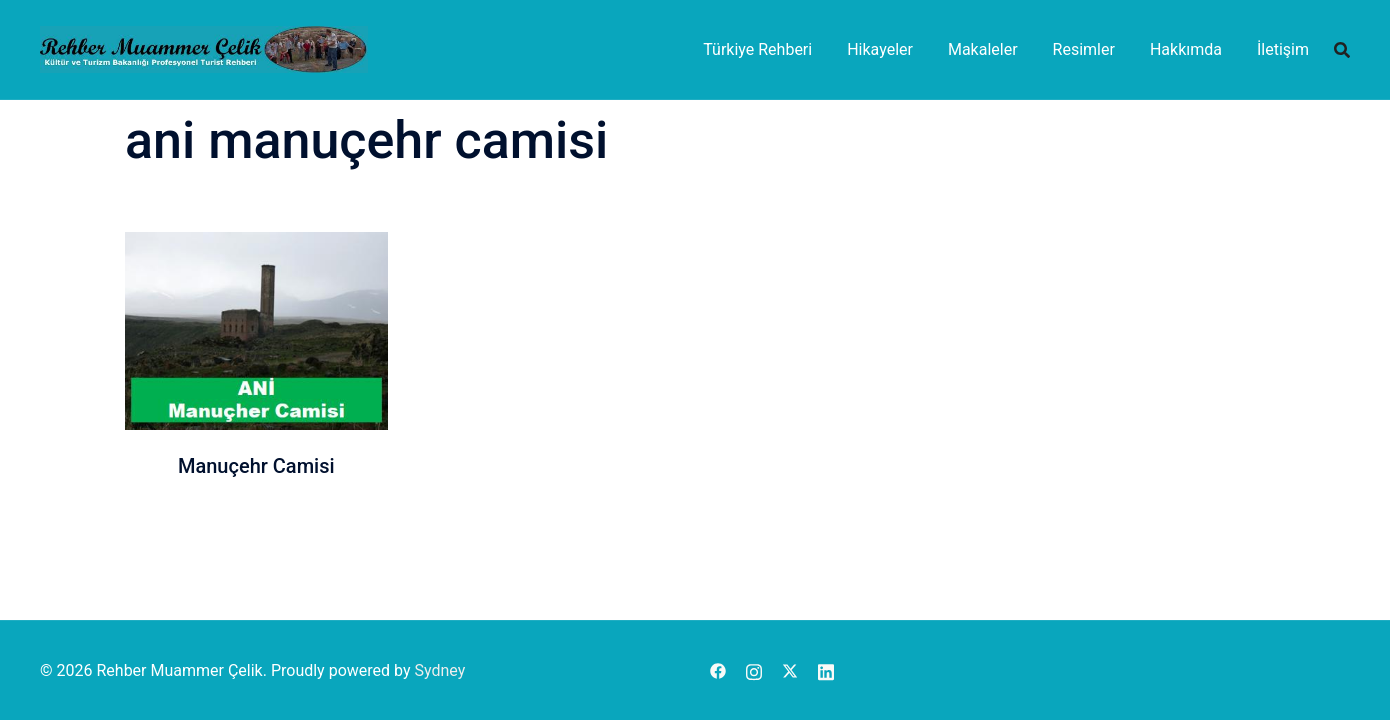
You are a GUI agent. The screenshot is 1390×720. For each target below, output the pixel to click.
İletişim (1283, 49)
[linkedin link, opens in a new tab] (826, 670)
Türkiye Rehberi (757, 49)
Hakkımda (1186, 49)
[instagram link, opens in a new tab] (754, 670)
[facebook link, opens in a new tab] (718, 670)
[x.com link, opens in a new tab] (790, 670)
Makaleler (983, 49)
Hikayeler (880, 49)
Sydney (439, 670)
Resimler (1084, 49)
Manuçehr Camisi (256, 466)
